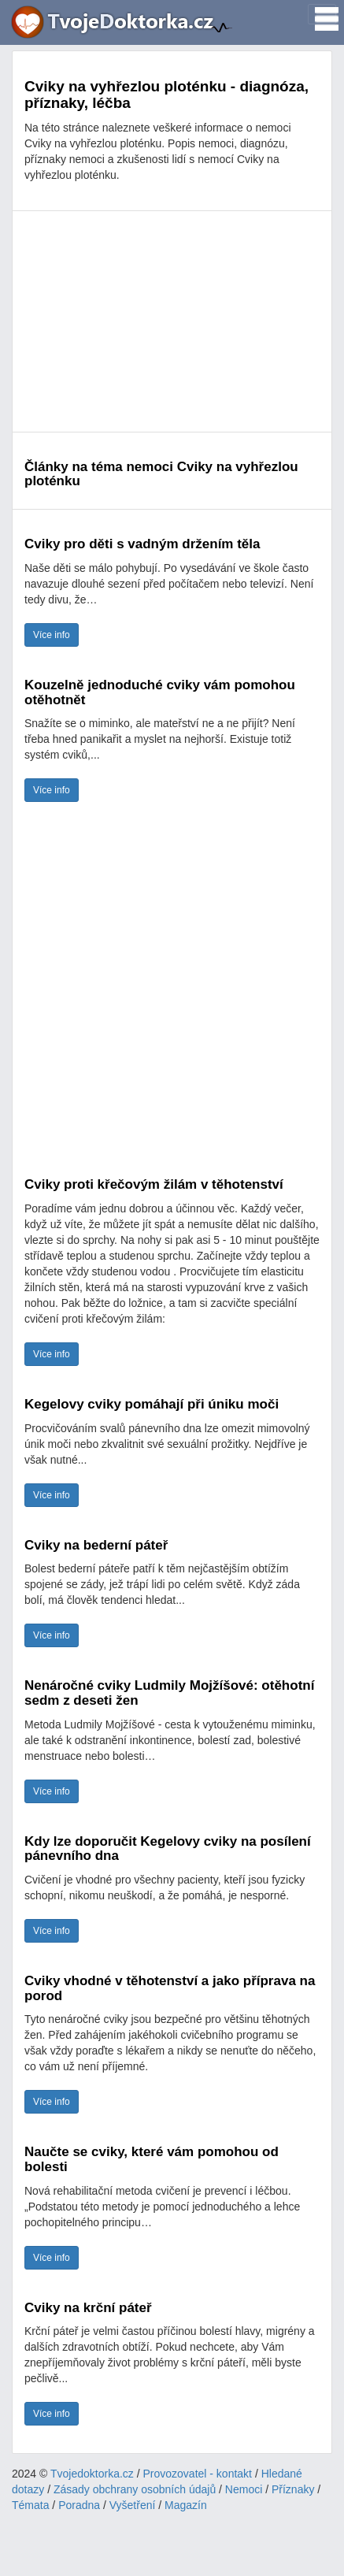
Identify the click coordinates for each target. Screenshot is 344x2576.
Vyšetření (132, 2505)
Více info (51, 634)
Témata (30, 2505)
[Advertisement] (172, 321)
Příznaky (293, 2489)
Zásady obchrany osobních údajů (135, 2489)
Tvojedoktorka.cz (92, 2473)
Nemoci (243, 2489)
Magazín (186, 2505)
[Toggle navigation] (322, 14)
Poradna (79, 2505)
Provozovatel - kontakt (198, 2473)
